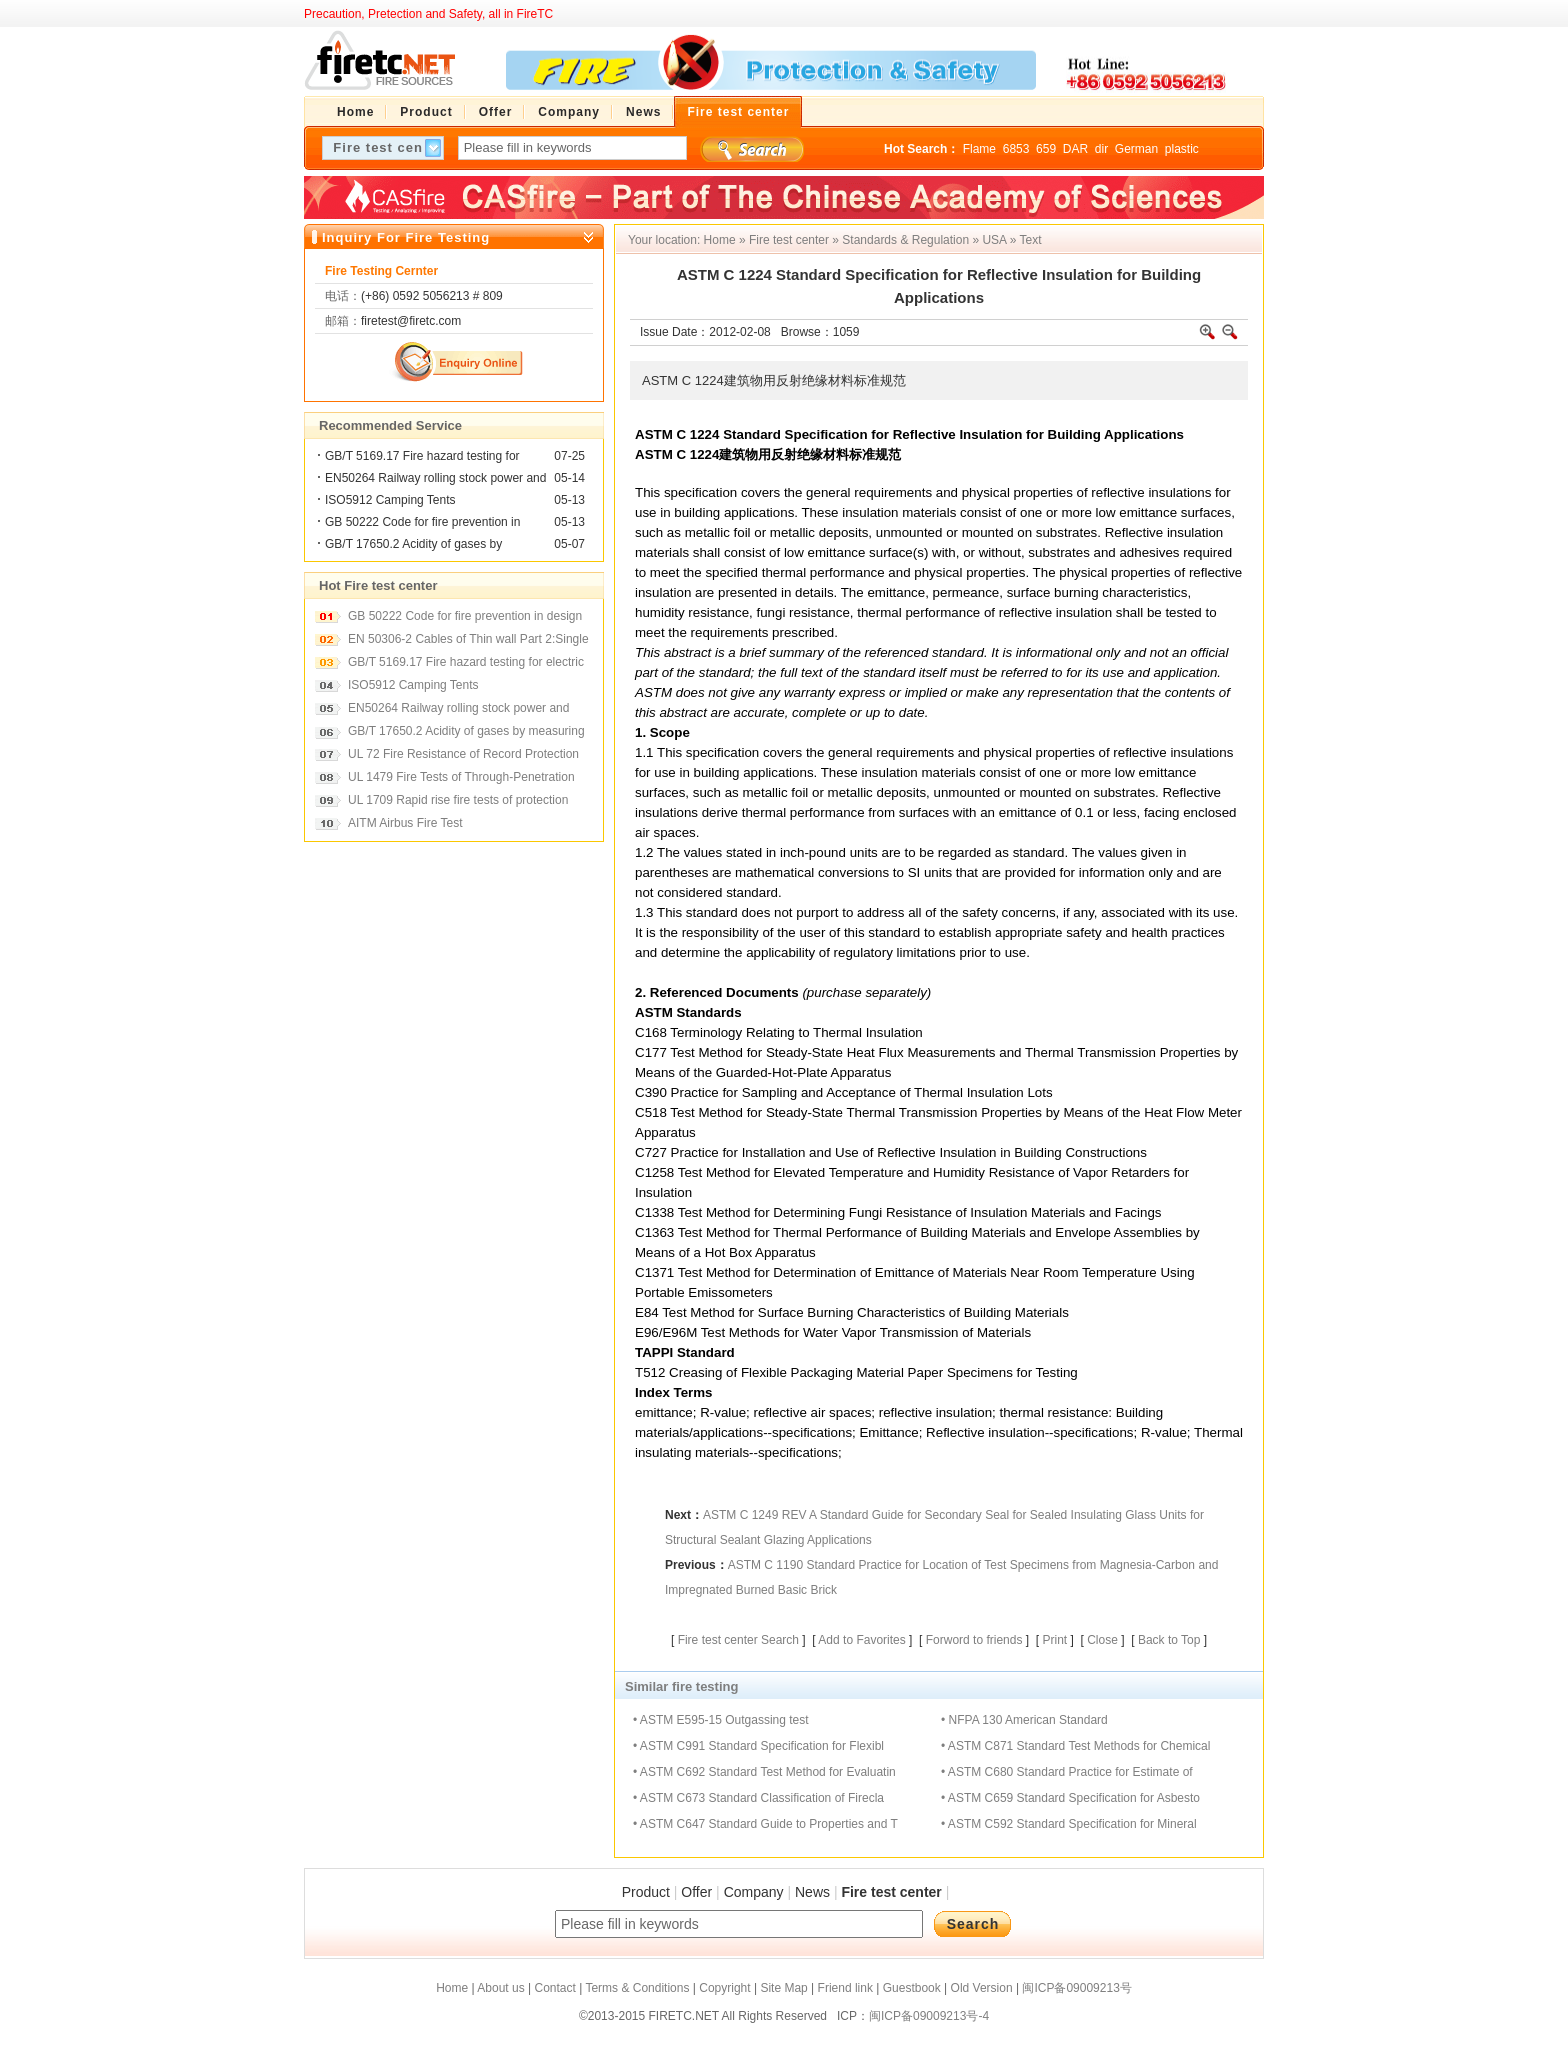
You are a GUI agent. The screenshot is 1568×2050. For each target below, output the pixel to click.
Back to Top (1169, 1640)
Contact (554, 1988)
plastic (1182, 149)
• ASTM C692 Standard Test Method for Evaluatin (764, 1772)
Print (1054, 1640)
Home (720, 240)
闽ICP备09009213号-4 (929, 2016)
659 (1046, 149)
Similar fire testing (681, 1686)
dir (1101, 149)
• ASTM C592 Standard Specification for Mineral (1069, 1824)
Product (646, 1892)
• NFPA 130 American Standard (1024, 1720)
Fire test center (789, 240)
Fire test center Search (738, 1640)
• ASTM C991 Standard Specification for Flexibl (758, 1746)
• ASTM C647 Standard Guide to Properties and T (765, 1824)
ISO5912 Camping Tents (390, 500)
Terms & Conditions (637, 1988)
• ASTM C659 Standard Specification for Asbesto (1070, 1798)
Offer (696, 1892)
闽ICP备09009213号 (1076, 1988)
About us (500, 1988)
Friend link (845, 1988)
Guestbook (912, 1988)
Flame (979, 149)
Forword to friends (974, 1640)
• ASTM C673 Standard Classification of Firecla (758, 1798)
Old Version (982, 1988)
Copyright (724, 1988)
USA (994, 240)
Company (754, 1892)
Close (1102, 1640)
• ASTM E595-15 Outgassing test (721, 1720)
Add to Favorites (861, 1640)
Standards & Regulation (905, 240)
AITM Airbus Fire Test (405, 823)
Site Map (783, 1988)
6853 (1016, 149)
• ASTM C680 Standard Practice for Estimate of (1067, 1772)
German (1136, 149)
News (812, 1892)
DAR (1075, 149)
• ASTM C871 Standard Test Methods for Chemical (1075, 1746)
